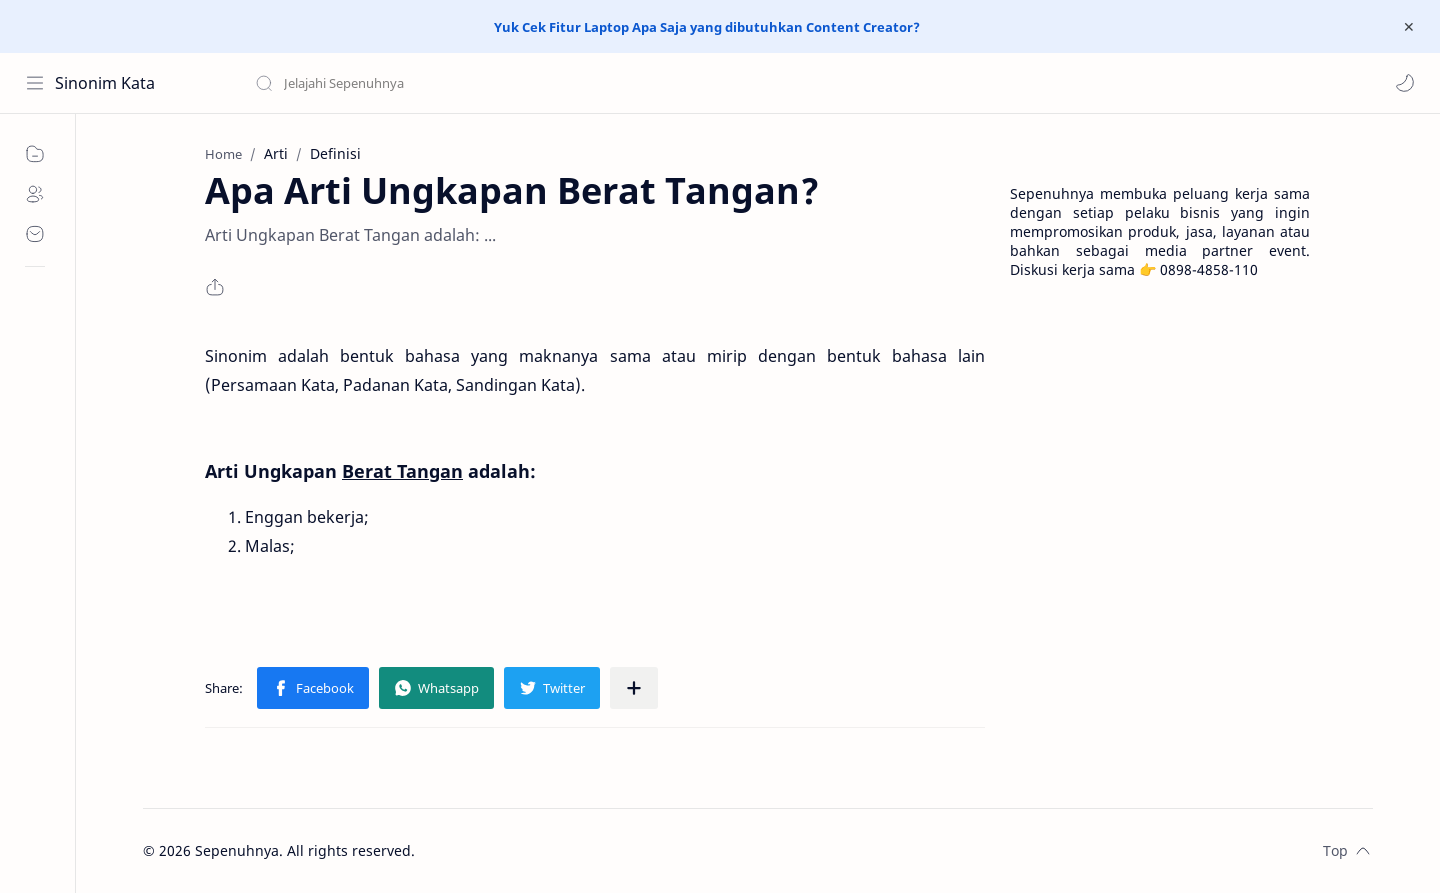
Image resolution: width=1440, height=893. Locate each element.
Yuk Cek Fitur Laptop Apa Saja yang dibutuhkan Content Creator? (707, 27)
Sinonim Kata (105, 83)
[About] (35, 194)
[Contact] (35, 234)
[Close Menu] (1409, 27)
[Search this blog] (415, 83)
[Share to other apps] (634, 688)
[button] (1405, 83)
